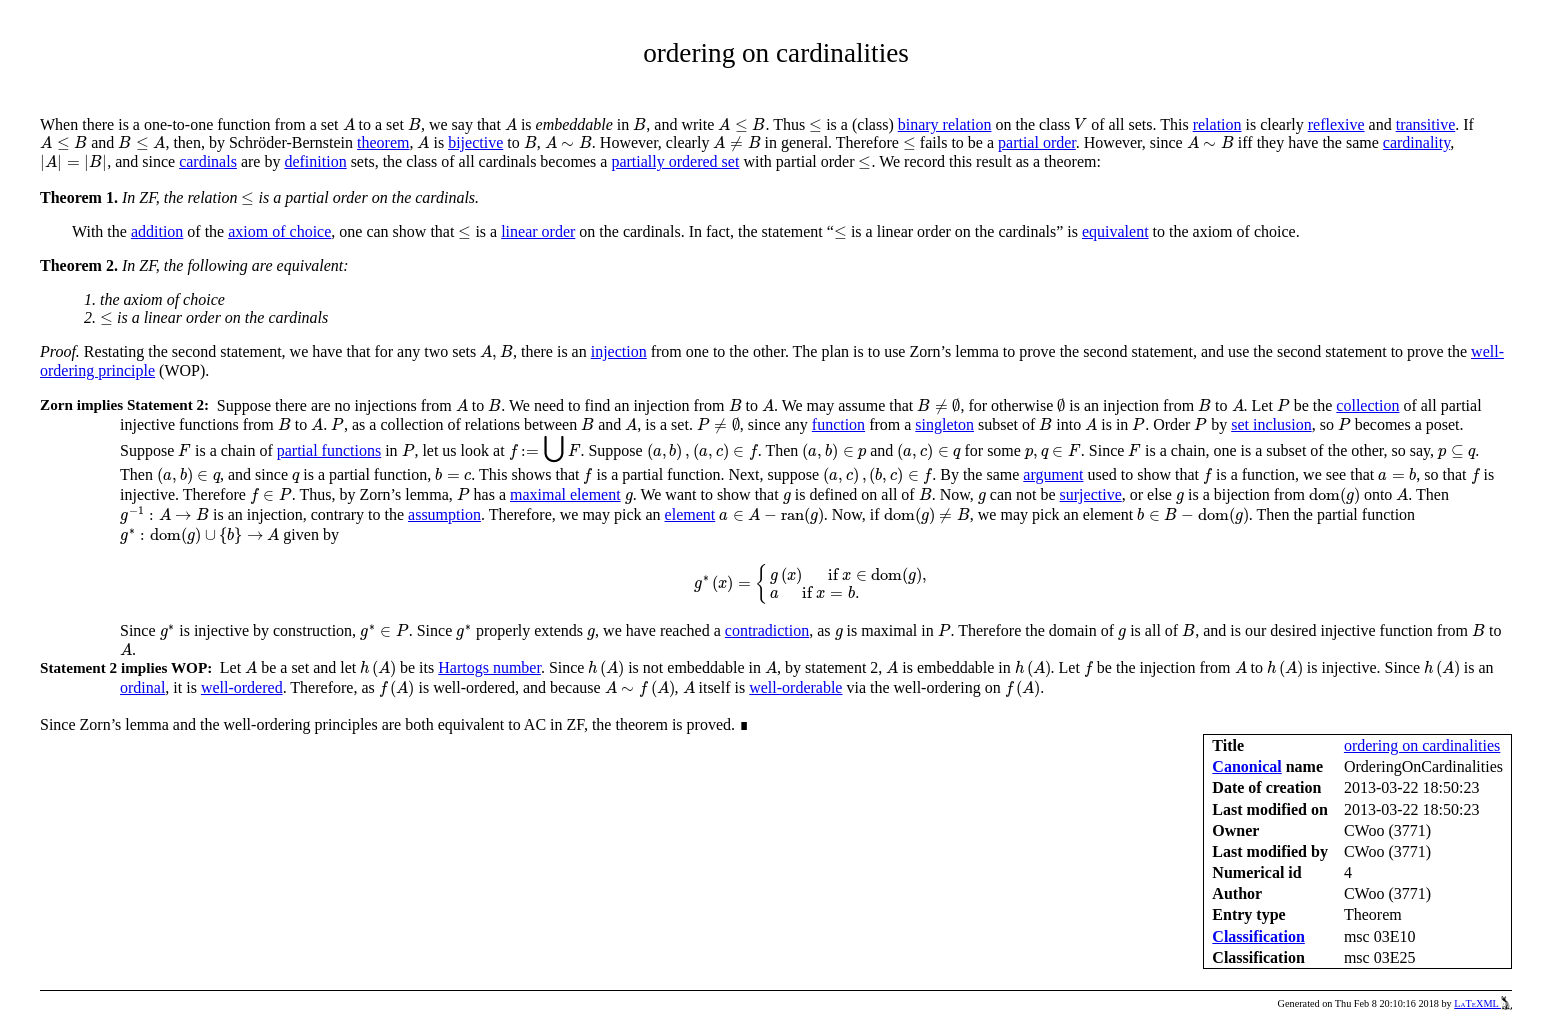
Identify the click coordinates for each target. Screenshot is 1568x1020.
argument (1053, 474)
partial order (1037, 142)
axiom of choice (279, 231)
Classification (1258, 936)
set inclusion (1271, 424)
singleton (944, 424)
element (690, 514)
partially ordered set (675, 161)
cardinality (1416, 142)
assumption (444, 514)
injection (619, 351)
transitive (1426, 124)
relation (1217, 124)
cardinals (208, 161)
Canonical (1246, 766)
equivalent (1115, 231)
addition (157, 231)
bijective (475, 142)
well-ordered (242, 687)
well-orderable (795, 687)
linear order (538, 231)
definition (315, 161)
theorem (383, 142)
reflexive (1336, 124)
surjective (1091, 494)
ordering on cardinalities (1422, 745)
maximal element (565, 494)
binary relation (945, 124)
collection (1367, 405)
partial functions (329, 450)
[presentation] (349, 124)
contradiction (767, 630)
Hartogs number (489, 667)
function (838, 424)
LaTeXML (1483, 1003)
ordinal (142, 687)
